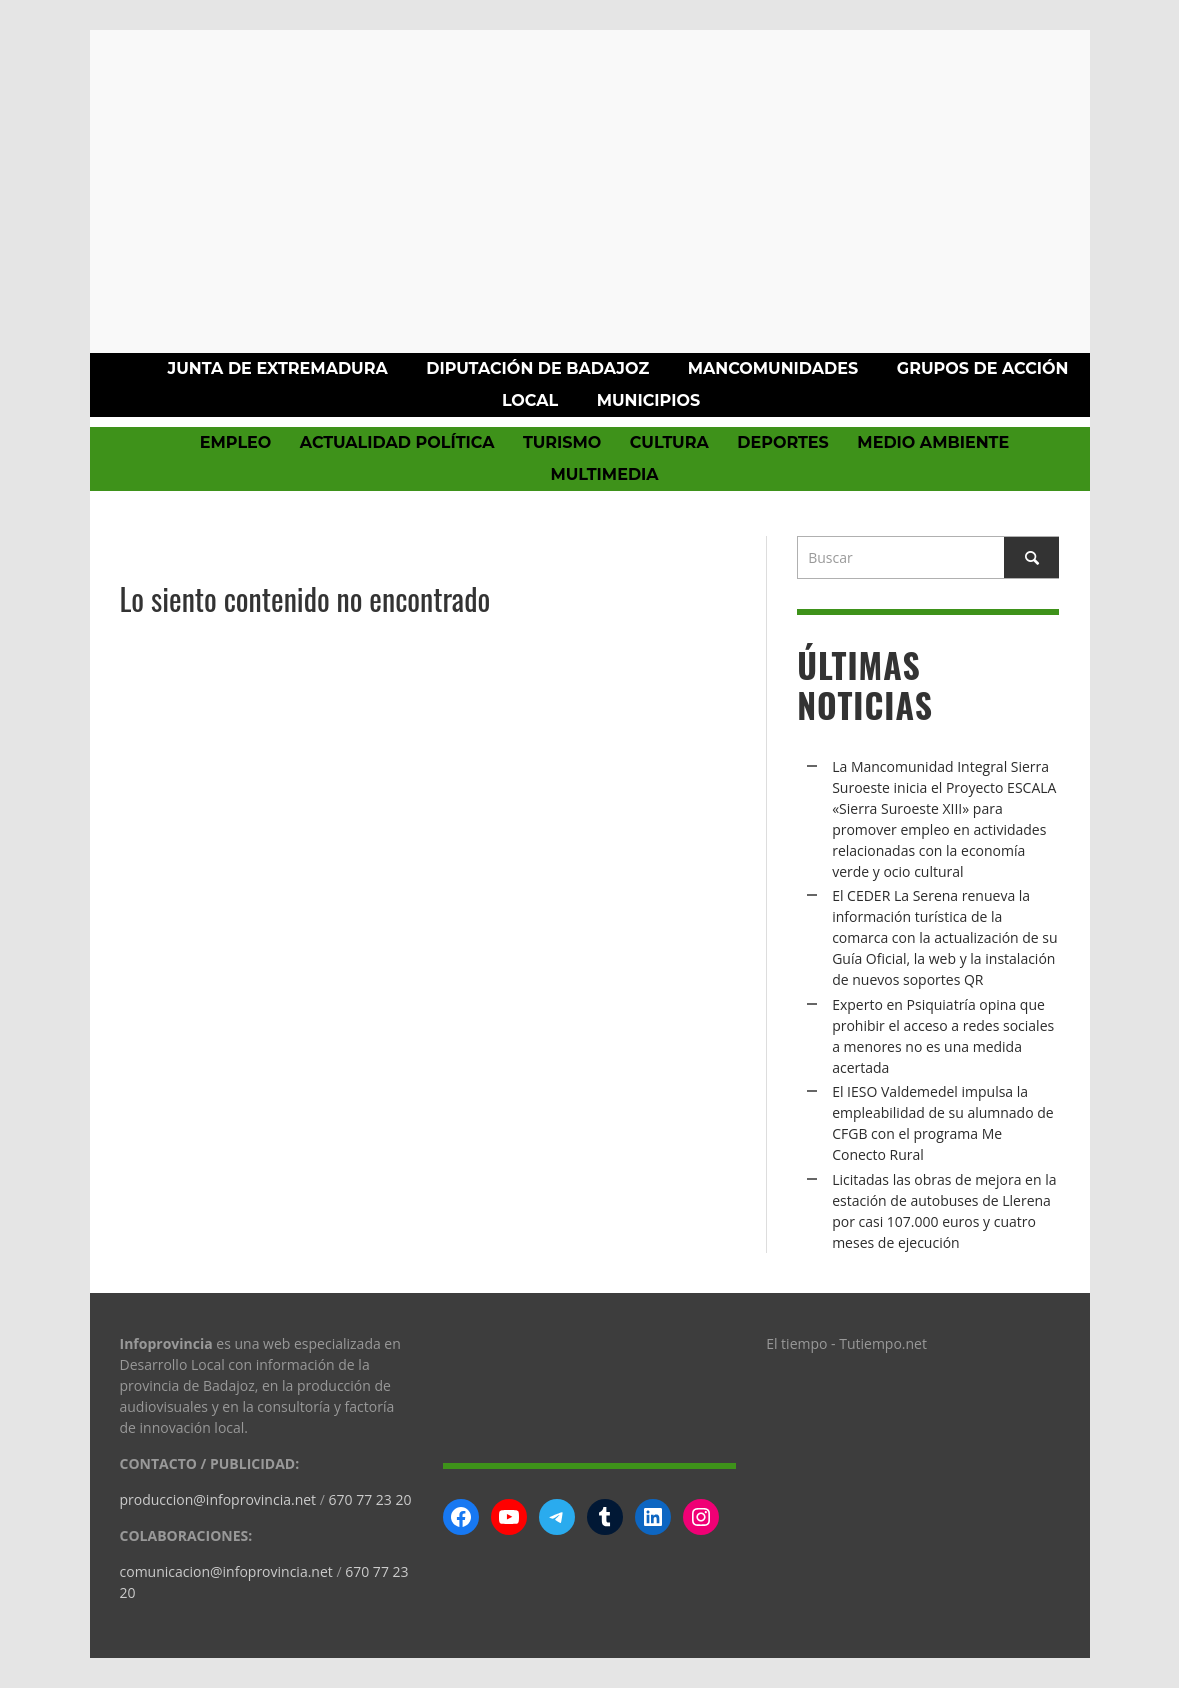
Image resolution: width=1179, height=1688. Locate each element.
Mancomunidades (773, 368)
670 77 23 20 (370, 1499)
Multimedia (604, 474)
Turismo (562, 442)
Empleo (235, 442)
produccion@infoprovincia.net (218, 1499)
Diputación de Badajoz (537, 368)
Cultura (669, 442)
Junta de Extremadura (278, 368)
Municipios (648, 400)
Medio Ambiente (933, 442)
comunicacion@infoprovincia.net (226, 1571)
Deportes (783, 442)
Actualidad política (397, 442)
